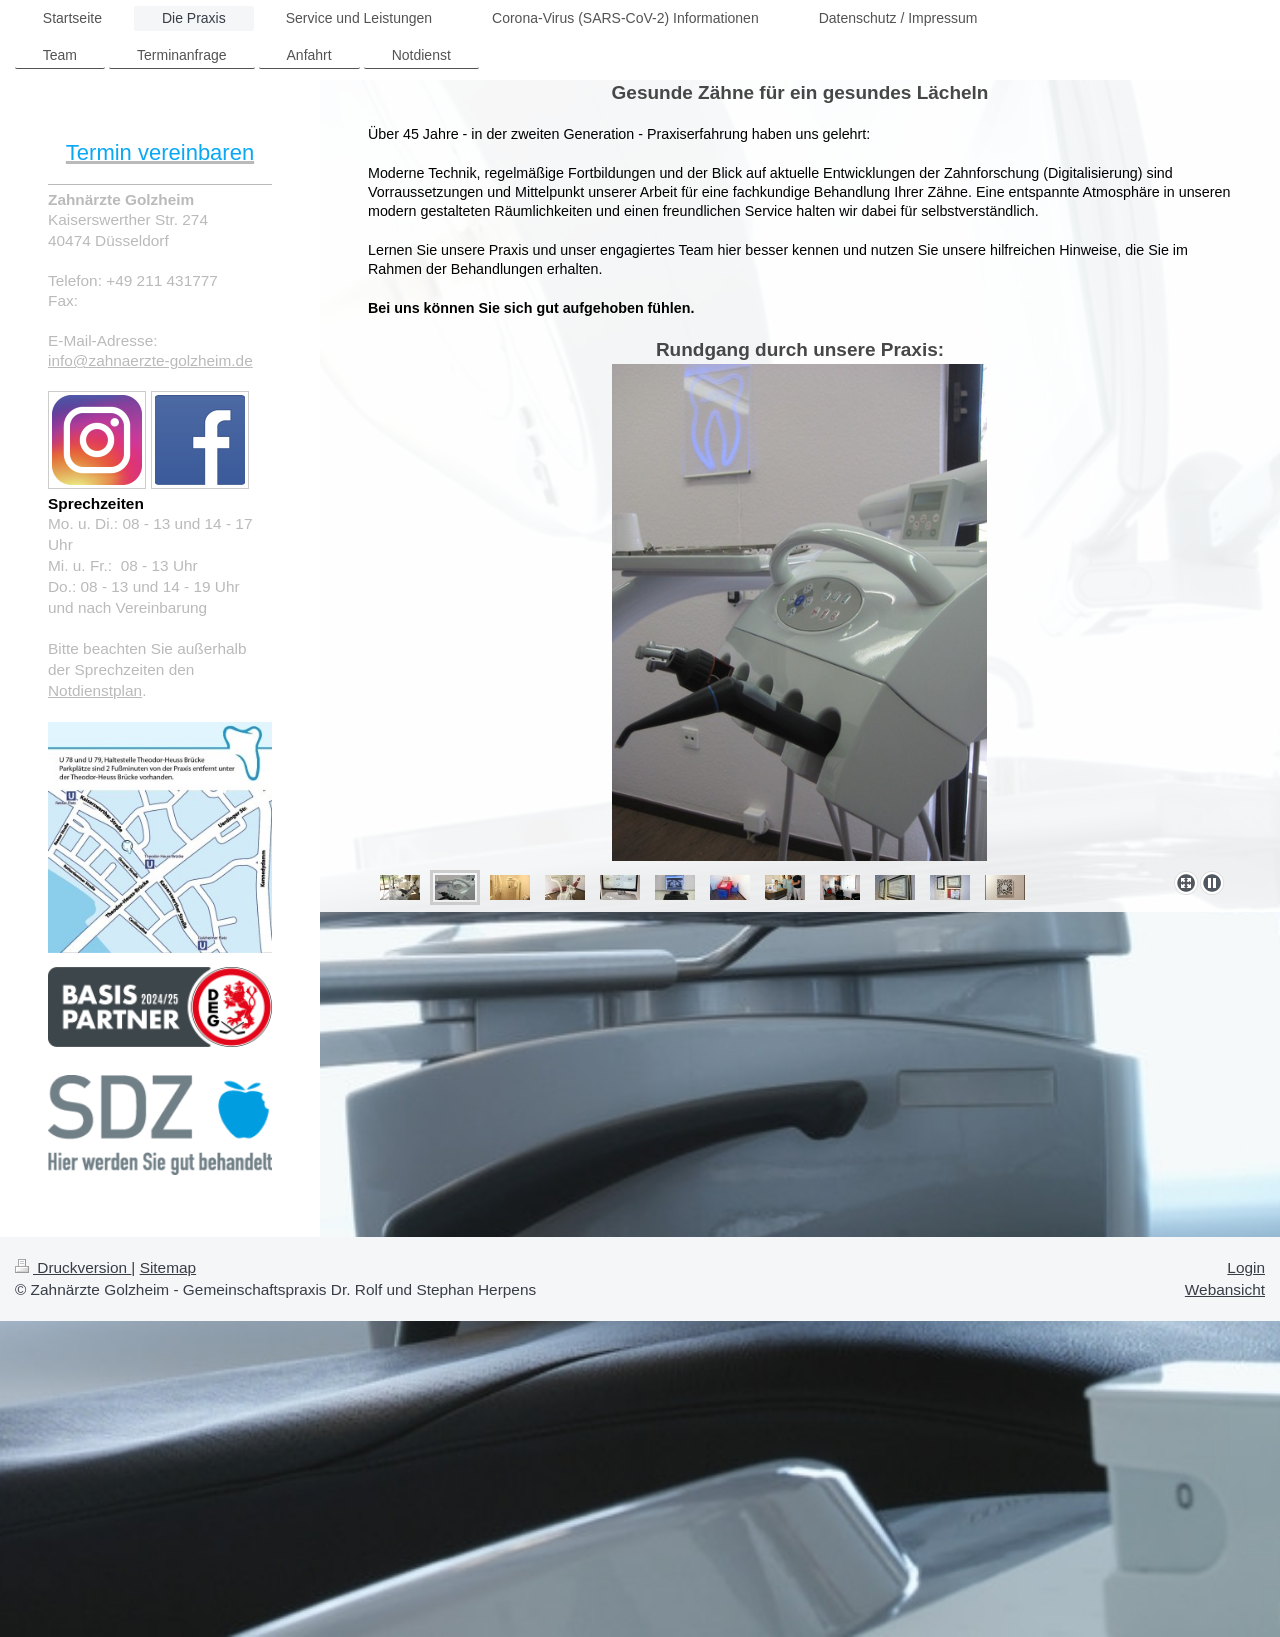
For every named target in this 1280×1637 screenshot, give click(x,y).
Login (1246, 1267)
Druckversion (73, 1267)
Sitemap (168, 1267)
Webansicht (1225, 1289)
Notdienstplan (95, 690)
